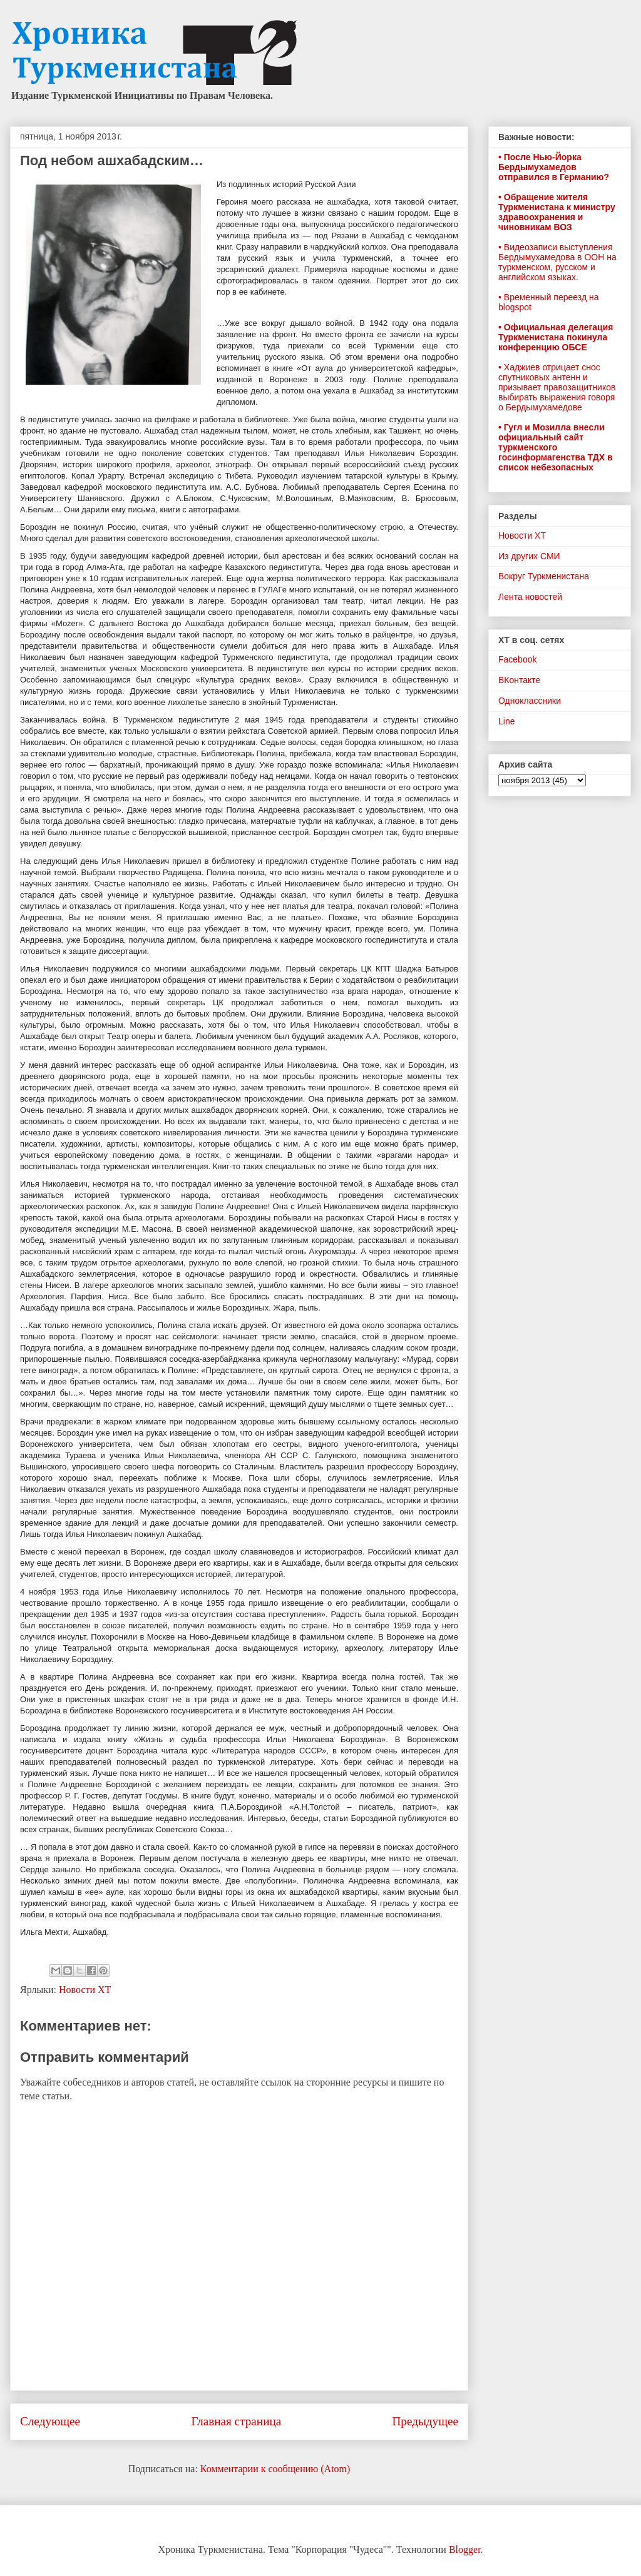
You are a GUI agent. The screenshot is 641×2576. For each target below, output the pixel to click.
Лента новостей (530, 597)
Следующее (50, 2421)
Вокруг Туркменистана (543, 576)
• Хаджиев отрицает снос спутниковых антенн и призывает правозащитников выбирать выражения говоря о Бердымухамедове (556, 387)
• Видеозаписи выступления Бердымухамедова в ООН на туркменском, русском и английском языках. (557, 262)
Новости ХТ (85, 1989)
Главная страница (236, 2421)
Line (506, 721)
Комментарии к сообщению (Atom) (275, 2468)
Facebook (517, 659)
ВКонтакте (519, 680)
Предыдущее (425, 2421)
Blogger (465, 2549)
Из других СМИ (529, 556)
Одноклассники (529, 701)
